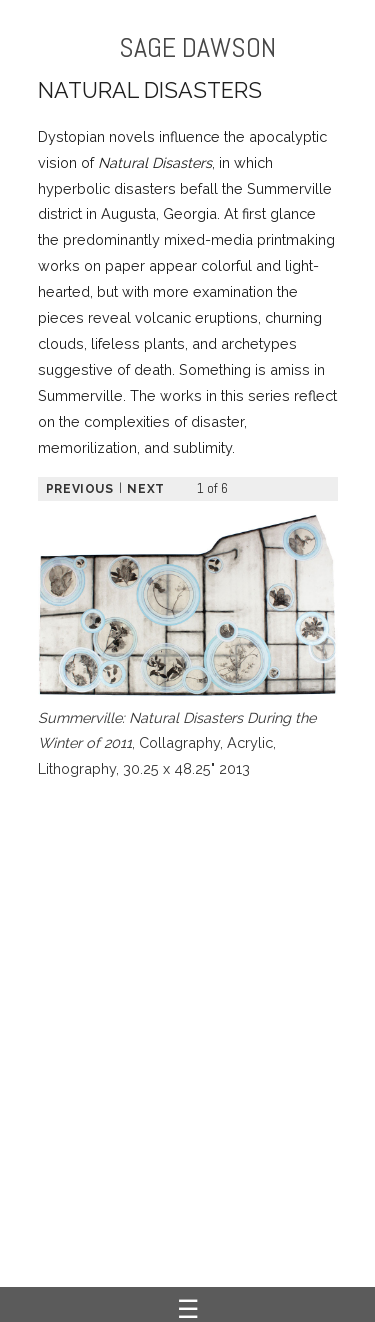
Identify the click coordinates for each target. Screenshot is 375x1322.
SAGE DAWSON (197, 47)
